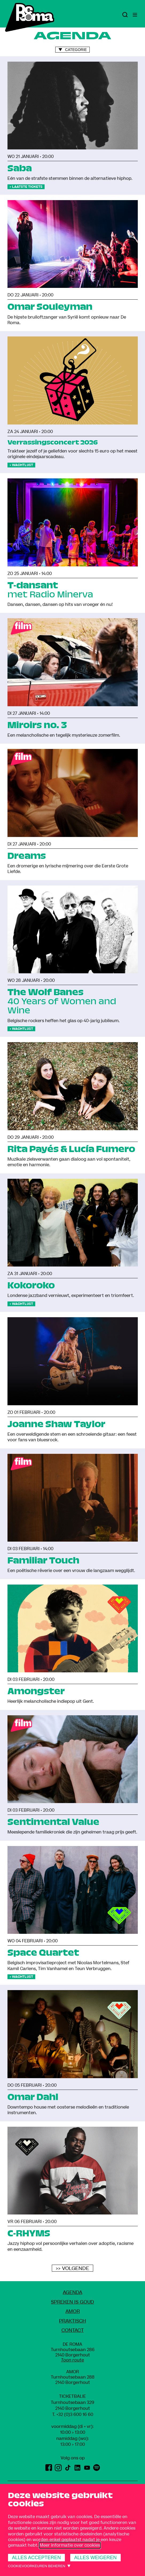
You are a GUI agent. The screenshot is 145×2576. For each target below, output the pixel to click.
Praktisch (72, 2321)
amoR (72, 2311)
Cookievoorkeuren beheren (36, 2566)
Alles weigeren (95, 2557)
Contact (72, 2330)
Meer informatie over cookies (70, 2545)
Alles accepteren (36, 2557)
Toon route (72, 2360)
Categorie (76, 49)
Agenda (72, 2292)
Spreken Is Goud (72, 2302)
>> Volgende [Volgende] (72, 2268)
